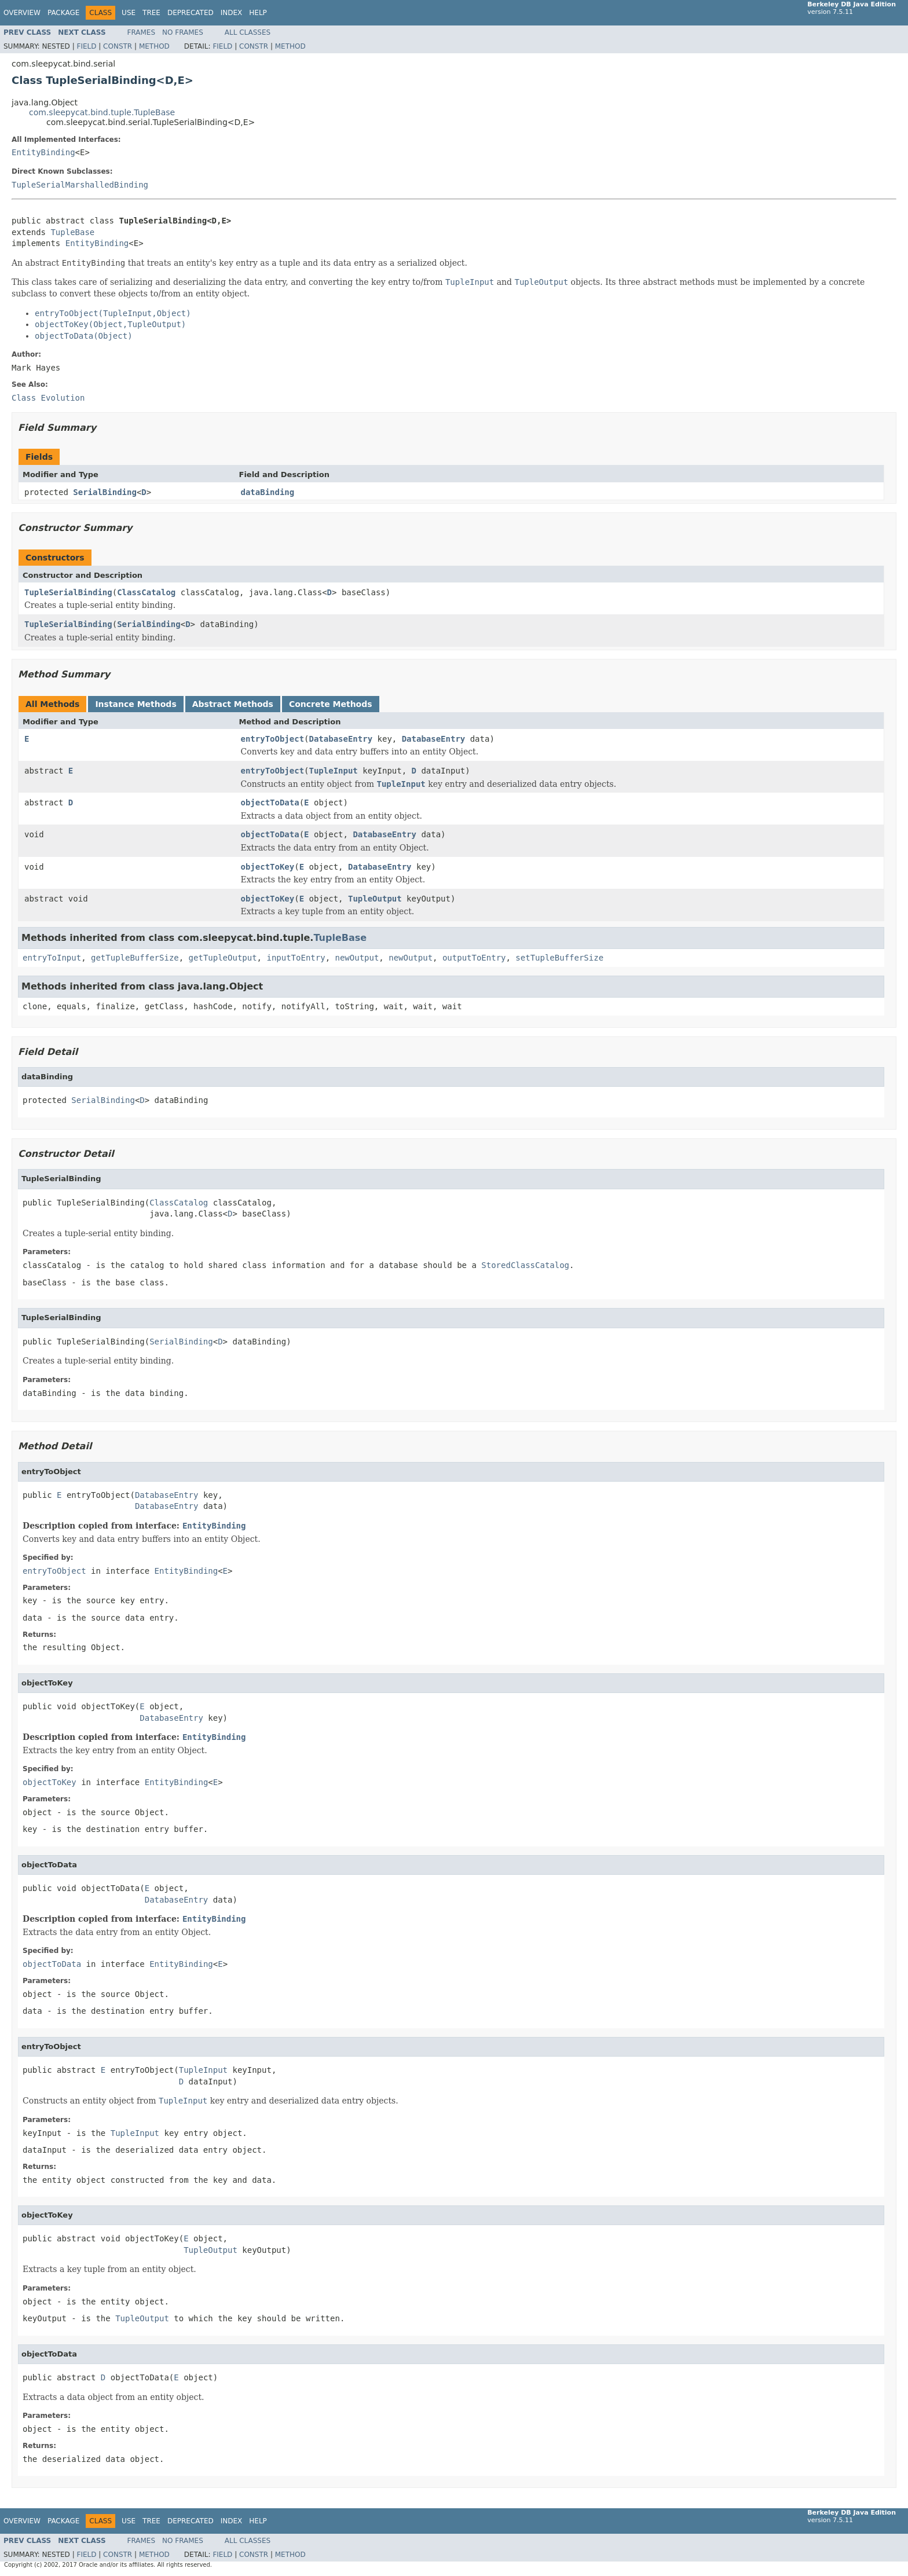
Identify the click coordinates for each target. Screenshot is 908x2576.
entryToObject (273, 738)
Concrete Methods (330, 704)
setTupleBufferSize (559, 957)
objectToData (270, 802)
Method (154, 46)
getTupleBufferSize (135, 957)
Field (86, 46)
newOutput (357, 957)
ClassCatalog (146, 592)
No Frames (182, 32)
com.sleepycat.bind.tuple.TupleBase (102, 112)
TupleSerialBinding (68, 592)
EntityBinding (43, 152)
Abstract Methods (232, 704)
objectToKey (268, 866)
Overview (22, 13)
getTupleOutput (223, 957)
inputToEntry (295, 957)
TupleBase (72, 232)
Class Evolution (48, 397)
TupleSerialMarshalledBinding (80, 184)
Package (63, 13)
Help (258, 13)
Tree (151, 13)
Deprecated (190, 13)
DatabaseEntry (341, 738)
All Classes (247, 32)
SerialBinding (105, 492)
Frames (141, 32)
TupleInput (333, 770)
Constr (117, 46)
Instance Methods (135, 704)
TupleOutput (375, 898)
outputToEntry (474, 957)
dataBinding (268, 492)
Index (232, 13)
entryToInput (52, 957)
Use (129, 13)
